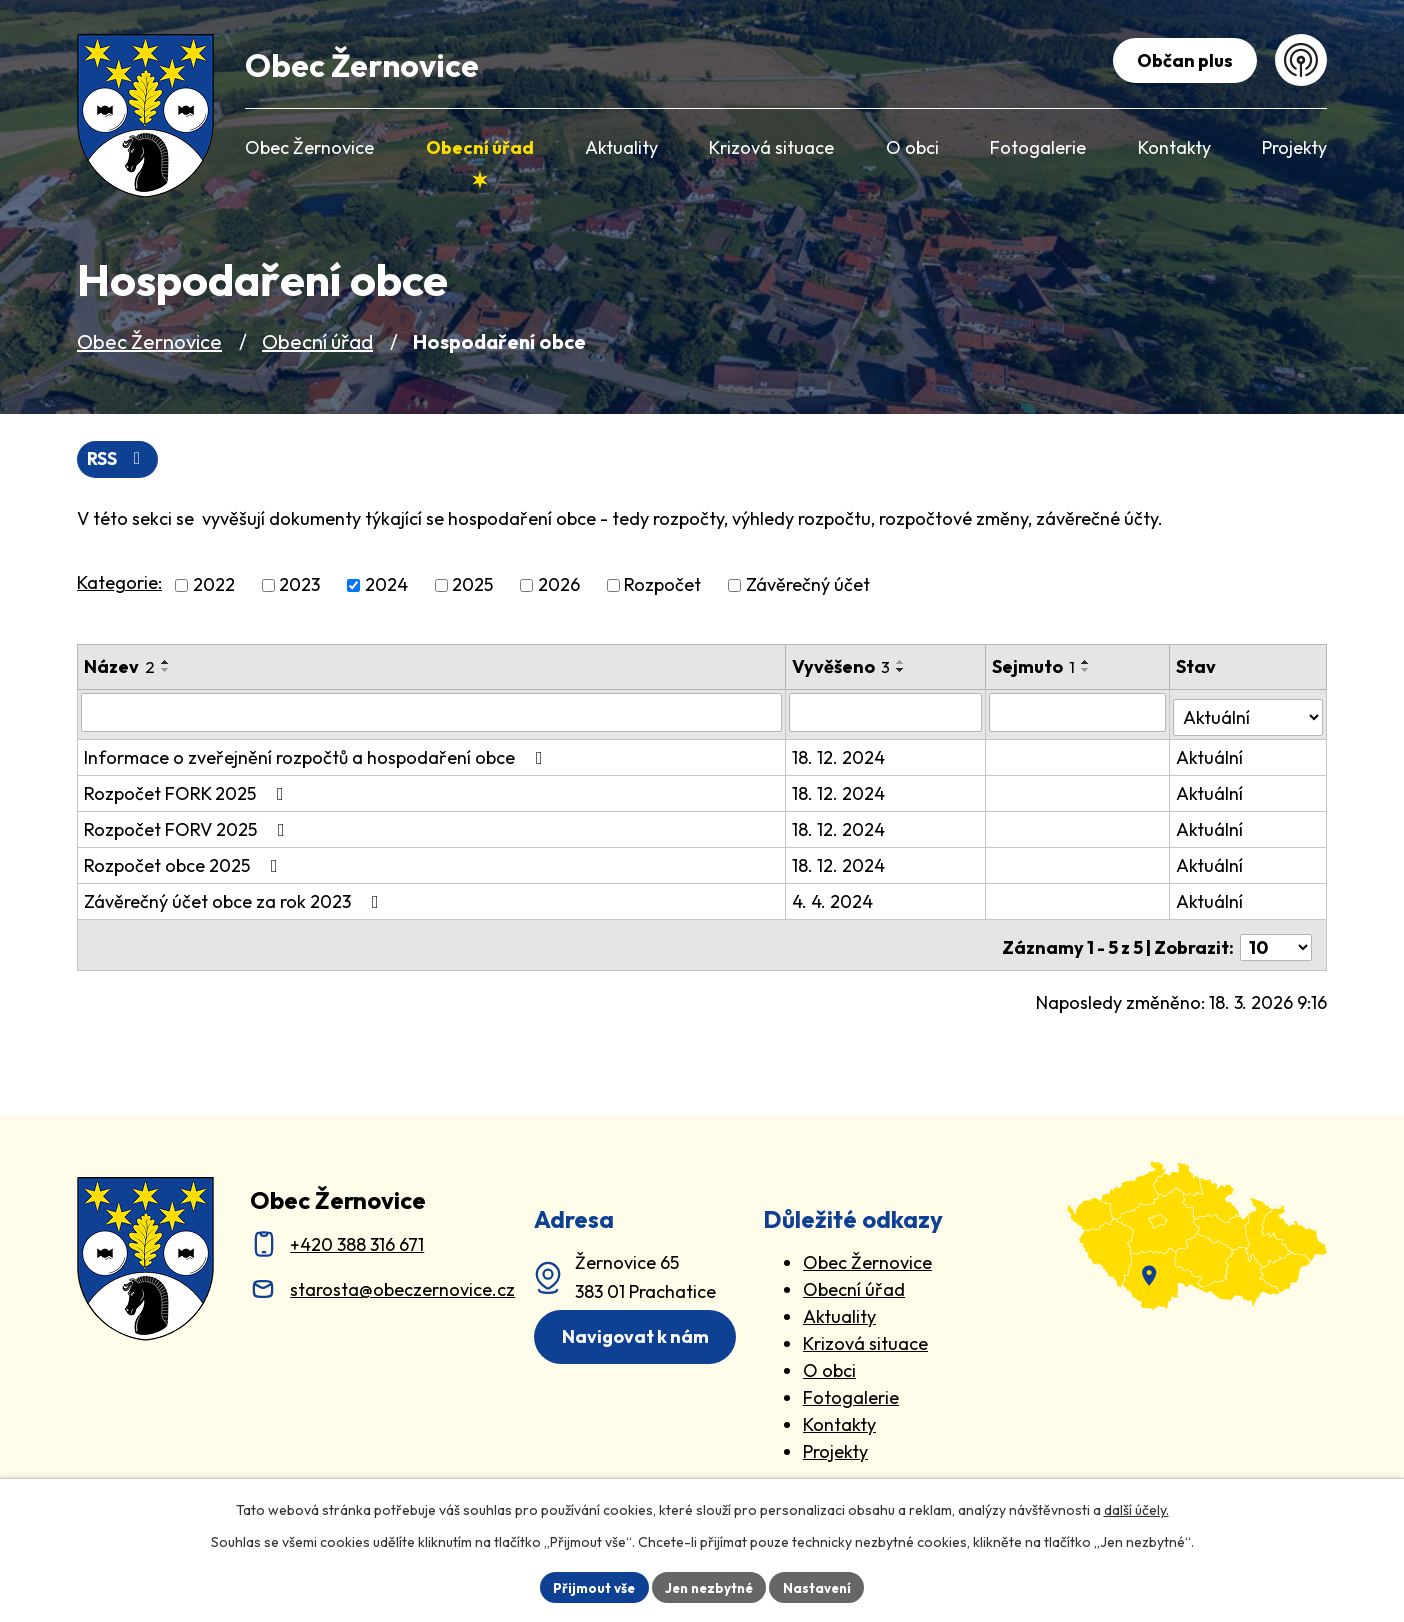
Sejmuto (1035, 667)
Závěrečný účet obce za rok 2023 (235, 898)
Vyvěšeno (843, 667)
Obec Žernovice (149, 341)
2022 (214, 586)
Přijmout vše (588, 1586)
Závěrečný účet (808, 586)
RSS (119, 459)
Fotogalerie (851, 1389)
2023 (299, 586)
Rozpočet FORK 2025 (188, 790)
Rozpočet (662, 586)
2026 (559, 586)
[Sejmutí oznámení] (1079, 714)
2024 (386, 586)
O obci (829, 1362)
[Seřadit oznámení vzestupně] (166, 663)
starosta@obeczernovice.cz (402, 1281)
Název (119, 667)
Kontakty (839, 1416)
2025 (472, 586)
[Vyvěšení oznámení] (887, 714)
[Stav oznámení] (1249, 713)
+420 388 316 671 (357, 1236)
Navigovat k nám (639, 1329)
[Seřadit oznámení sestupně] (166, 671)
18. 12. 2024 (840, 754)
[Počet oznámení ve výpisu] (1276, 939)
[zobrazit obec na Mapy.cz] (1197, 1227)
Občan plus (1182, 60)
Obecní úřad (317, 341)
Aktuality (839, 1308)
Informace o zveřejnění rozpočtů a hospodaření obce (317, 754)
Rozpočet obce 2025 (185, 862)
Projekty (835, 1443)
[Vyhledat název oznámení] (432, 714)
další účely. (1136, 1508)
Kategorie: (119, 584)
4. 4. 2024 (834, 898)
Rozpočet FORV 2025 (188, 826)
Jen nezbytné (709, 1586)
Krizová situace (865, 1335)
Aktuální (1211, 754)
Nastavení (822, 1586)
